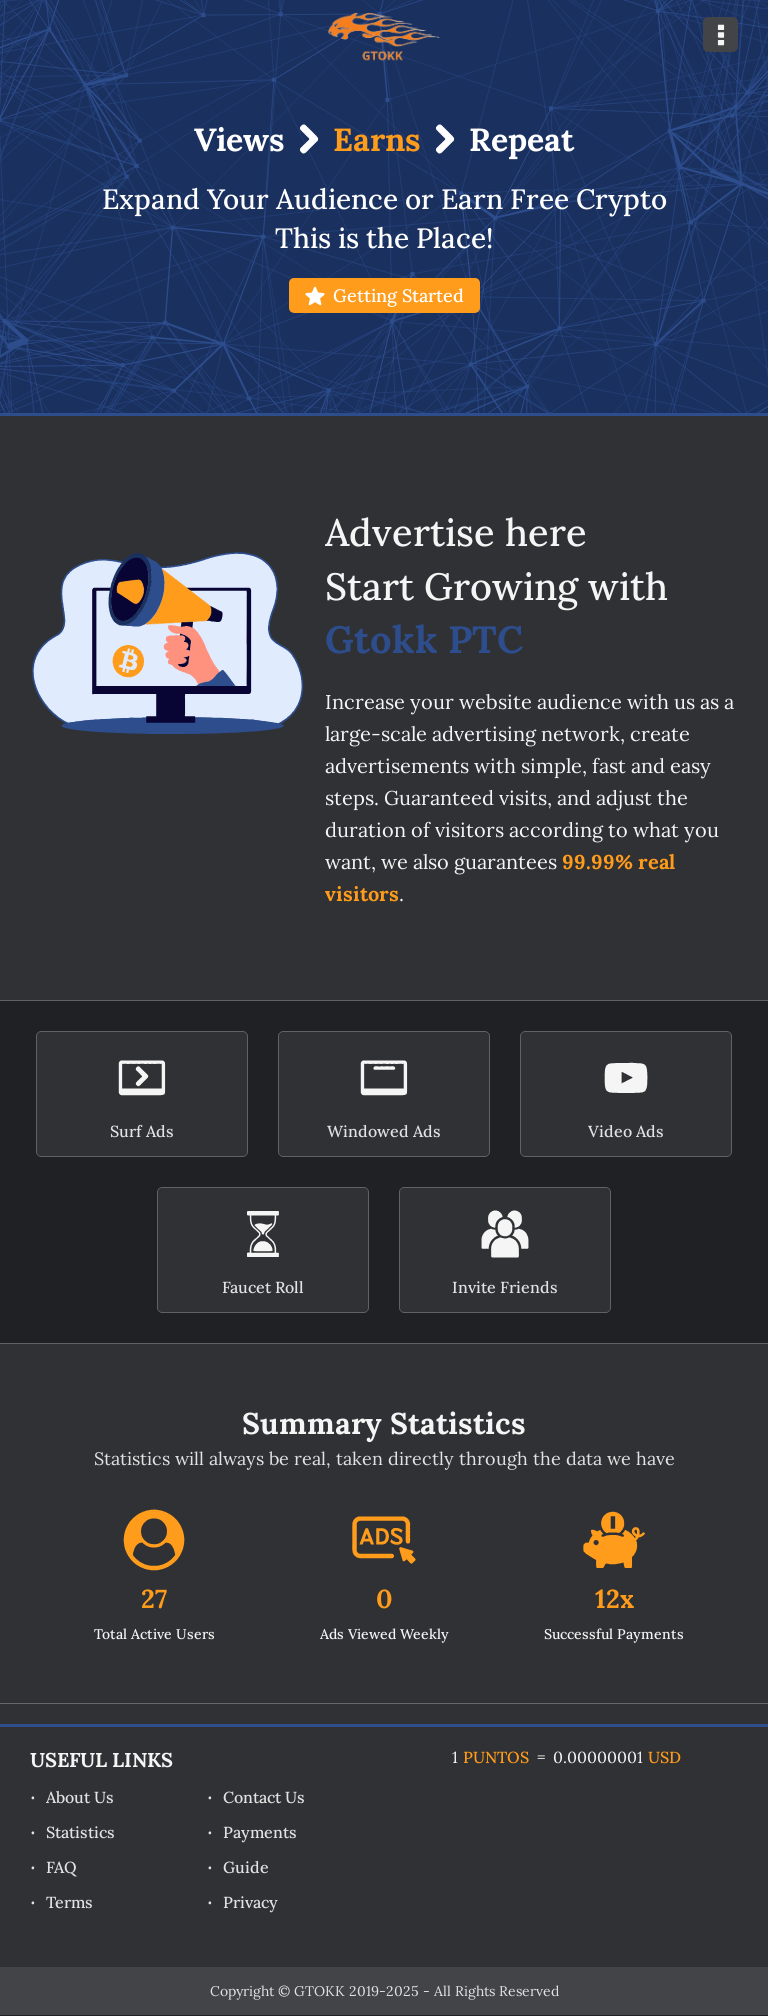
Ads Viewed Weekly (384, 1634)
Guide (246, 1867)
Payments (260, 1832)
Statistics (80, 1832)
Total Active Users (154, 1634)
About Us (80, 1797)
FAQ (61, 1867)
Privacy (250, 1902)
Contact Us (264, 1797)
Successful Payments (614, 1634)
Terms (69, 1902)
